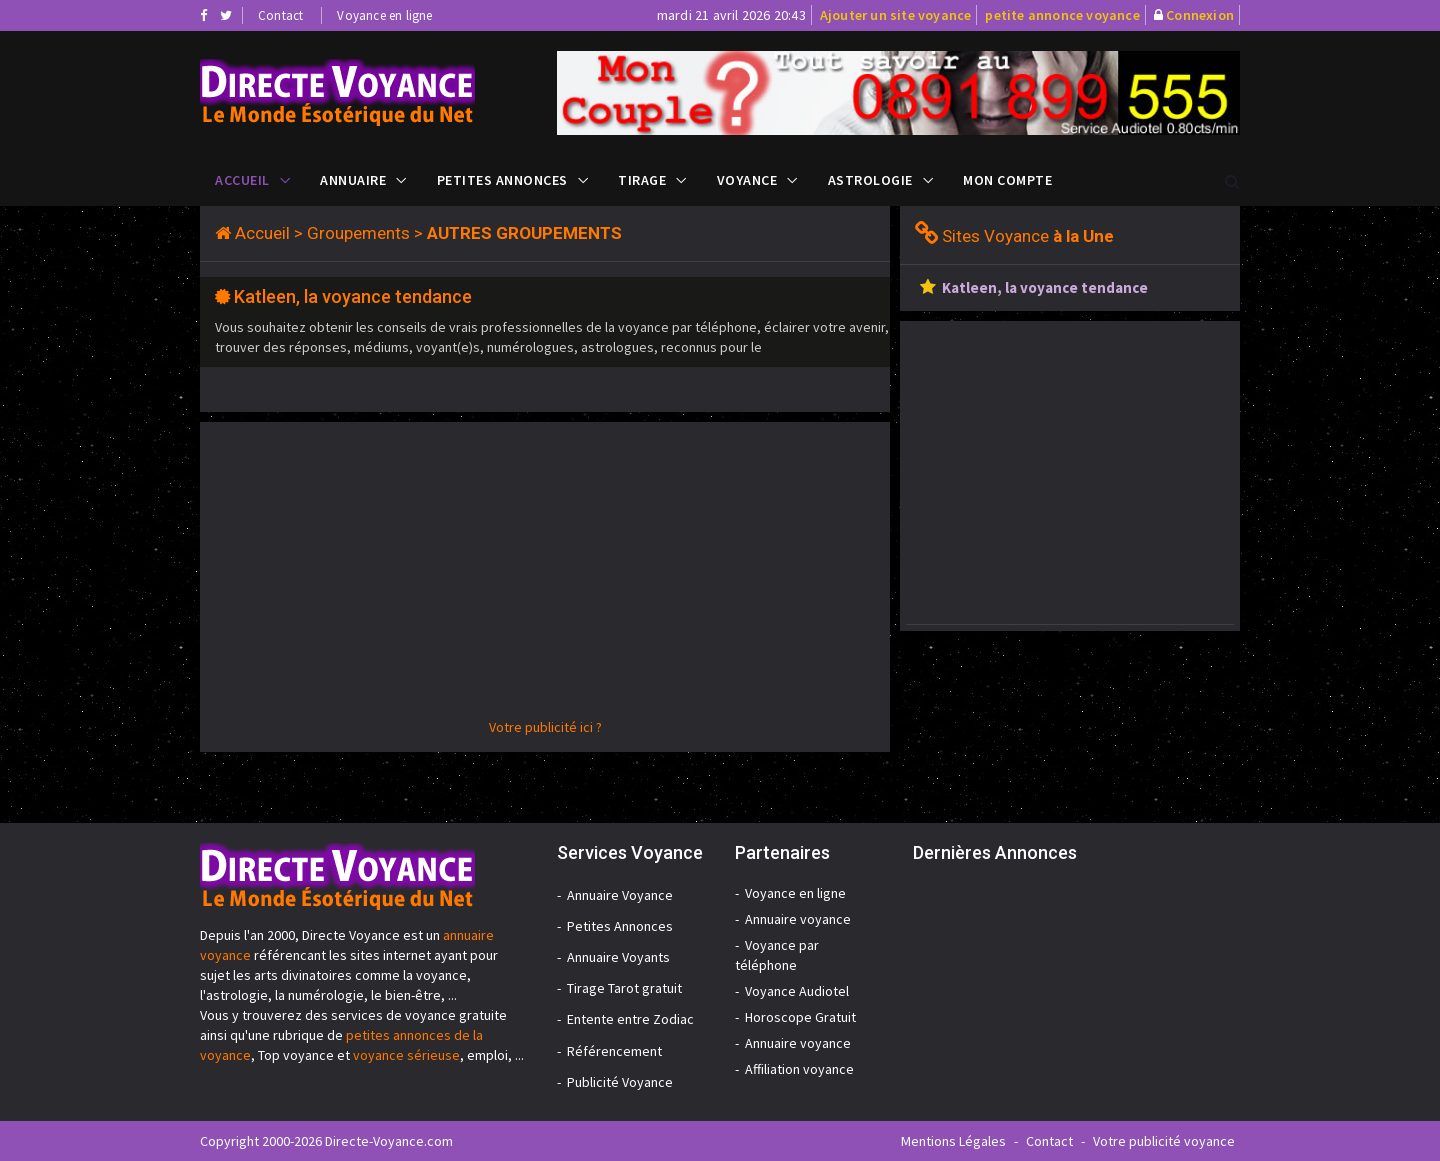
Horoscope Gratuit (800, 1017)
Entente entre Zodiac (630, 1019)
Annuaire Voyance (620, 895)
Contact (280, 15)
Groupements (358, 233)
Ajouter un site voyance (896, 15)
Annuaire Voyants (618, 957)
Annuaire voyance (798, 919)
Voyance (747, 180)
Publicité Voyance (620, 1082)
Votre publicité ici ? (545, 727)
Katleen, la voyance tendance (353, 296)
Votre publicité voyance (1164, 1141)
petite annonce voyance (1062, 15)
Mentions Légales (953, 1141)
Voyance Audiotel (797, 991)
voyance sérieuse (406, 1055)
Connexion (1200, 15)
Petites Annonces (502, 180)
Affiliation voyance (799, 1069)
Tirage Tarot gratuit (624, 988)
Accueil (242, 180)
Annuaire (353, 180)
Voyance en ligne (384, 15)
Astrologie (870, 180)
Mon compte (1007, 180)
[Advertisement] (545, 577)
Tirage (642, 180)
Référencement (614, 1051)
